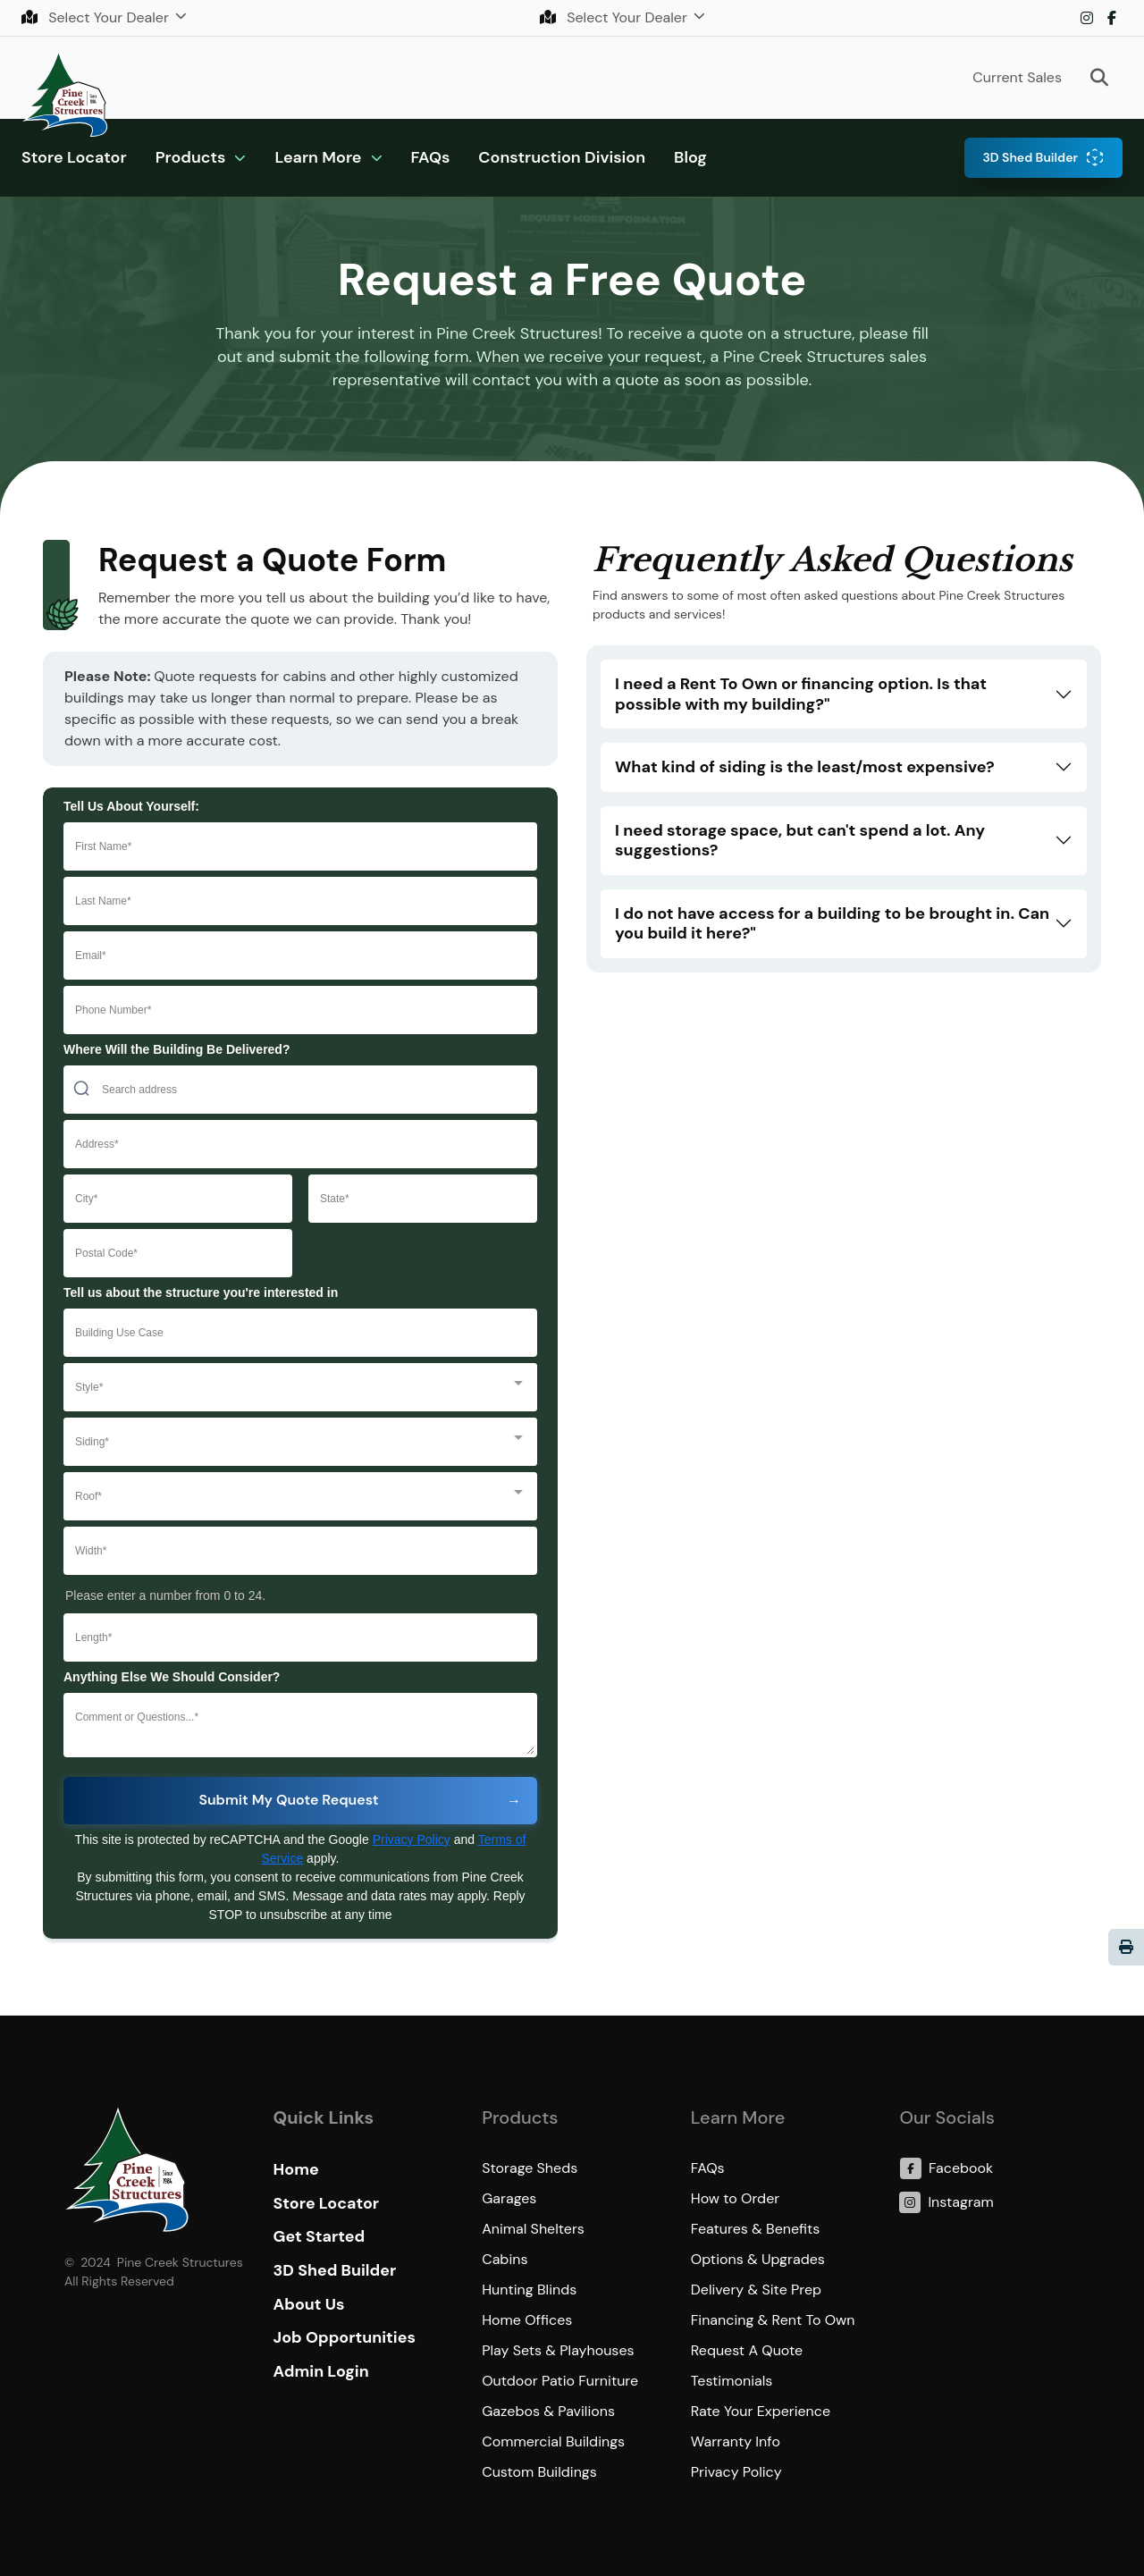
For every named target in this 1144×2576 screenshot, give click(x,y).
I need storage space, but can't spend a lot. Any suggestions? (800, 841)
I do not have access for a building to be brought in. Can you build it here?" (832, 924)
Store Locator (74, 157)
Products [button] (191, 157)
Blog (690, 157)
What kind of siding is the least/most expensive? (805, 767)
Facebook (1112, 18)
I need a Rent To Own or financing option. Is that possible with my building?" (801, 694)
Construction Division (561, 157)
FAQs (430, 157)
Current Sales (1017, 77)
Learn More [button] (317, 157)
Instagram (1087, 18)
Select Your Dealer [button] (96, 17)
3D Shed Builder (1030, 157)
